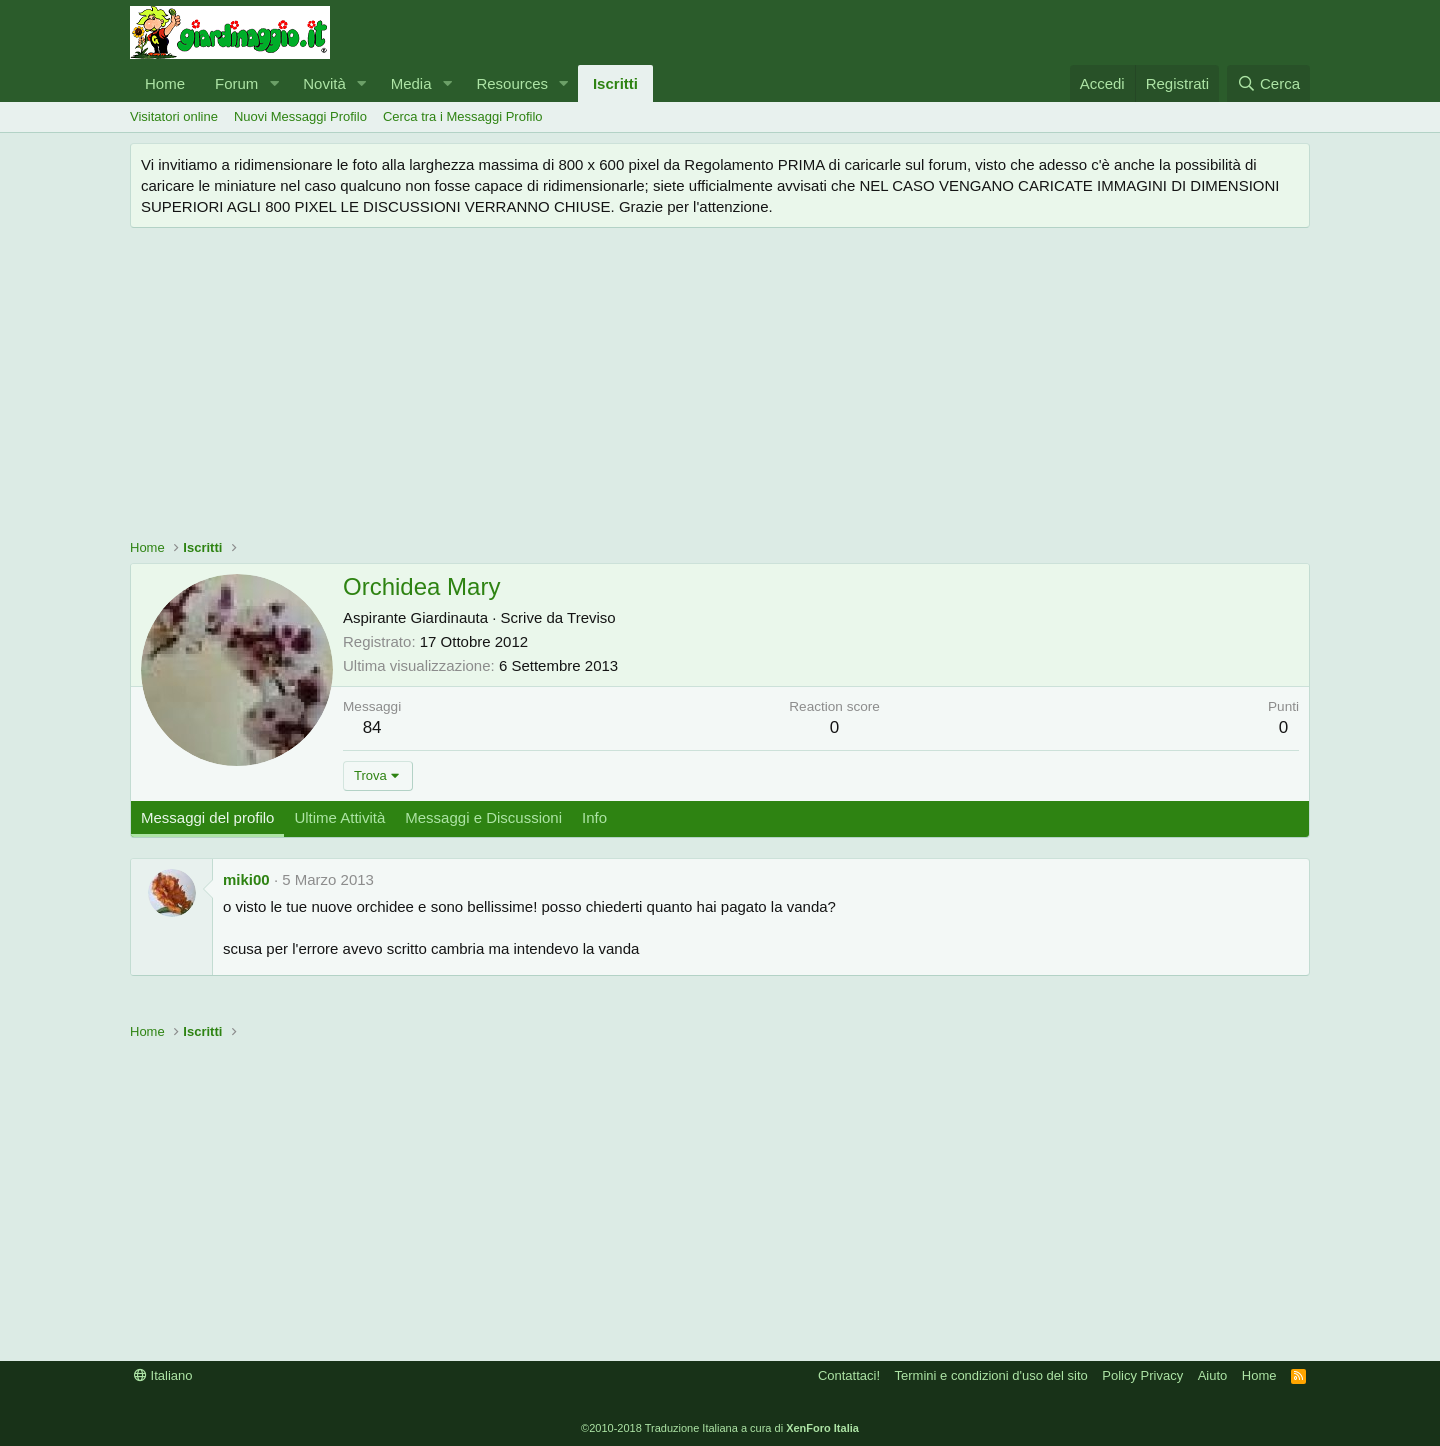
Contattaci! (849, 1375)
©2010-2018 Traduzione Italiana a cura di (720, 1428)
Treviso (591, 617)
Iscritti (615, 83)
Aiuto (1213, 1375)
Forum (236, 83)
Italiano (163, 1375)
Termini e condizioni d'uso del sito (991, 1375)
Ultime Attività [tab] (339, 817)
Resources (512, 83)
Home (165, 83)
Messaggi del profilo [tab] (207, 817)
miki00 (246, 879)
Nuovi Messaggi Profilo (300, 116)
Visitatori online (174, 116)
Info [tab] (594, 817)
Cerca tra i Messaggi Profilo (463, 116)
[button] (274, 83)
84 (372, 727)
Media (411, 83)
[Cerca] (1268, 83)
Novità (324, 83)
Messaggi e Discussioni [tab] (483, 817)
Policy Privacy (1142, 1375)
